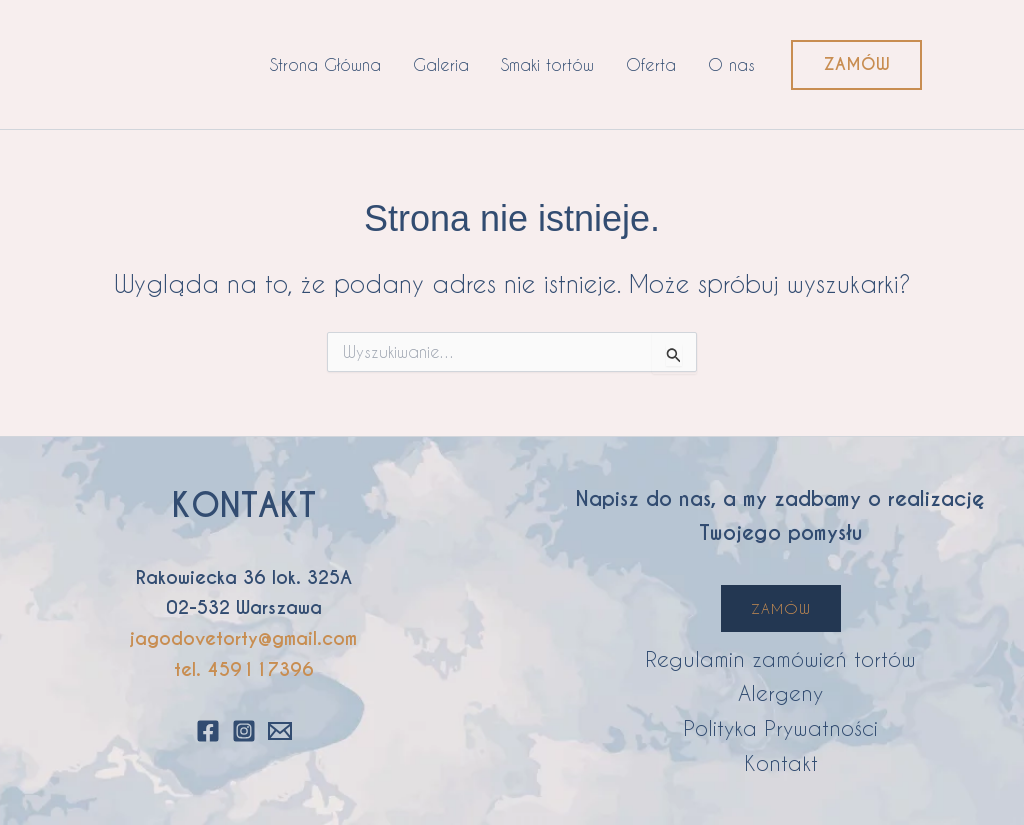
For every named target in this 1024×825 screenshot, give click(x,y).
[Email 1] (280, 731)
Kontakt (781, 762)
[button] (856, 65)
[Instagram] (244, 731)
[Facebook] (208, 731)
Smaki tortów (547, 64)
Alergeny (780, 692)
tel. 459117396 (244, 669)
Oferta (651, 64)
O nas (731, 64)
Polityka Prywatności (780, 727)
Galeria (441, 64)
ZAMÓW (781, 608)
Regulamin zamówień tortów (780, 658)
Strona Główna (325, 64)
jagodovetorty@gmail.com (243, 638)
